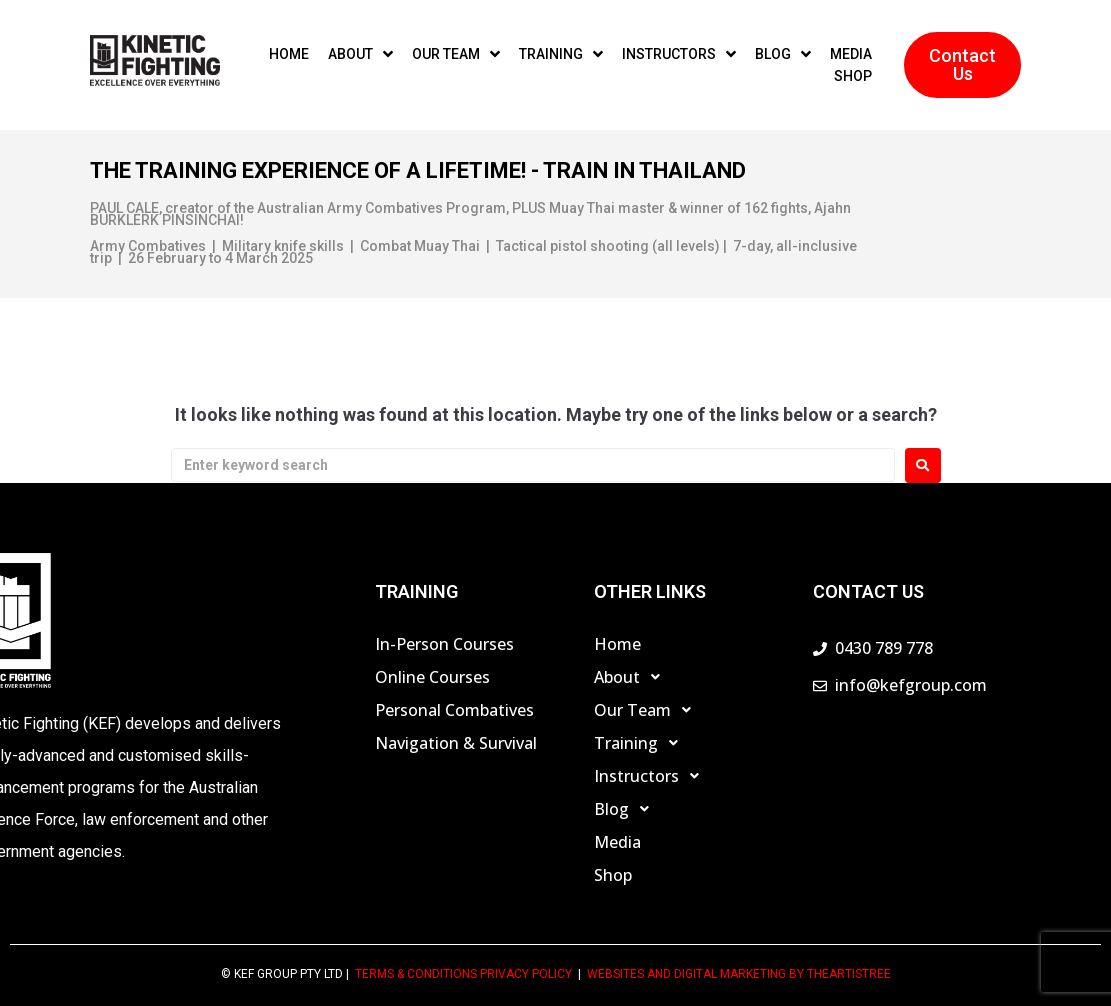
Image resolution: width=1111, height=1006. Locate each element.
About (632, 677)
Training (641, 743)
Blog (627, 809)
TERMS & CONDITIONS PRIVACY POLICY (463, 974)
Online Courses (432, 677)
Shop (613, 875)
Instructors (652, 776)
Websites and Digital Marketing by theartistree (739, 974)
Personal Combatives (454, 710)
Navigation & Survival (456, 743)
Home (617, 644)
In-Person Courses (444, 644)
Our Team (648, 710)
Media (617, 842)
